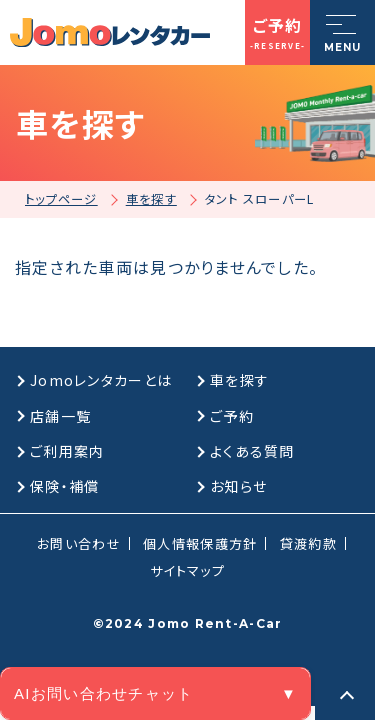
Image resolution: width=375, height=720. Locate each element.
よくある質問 (252, 451)
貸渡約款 (308, 543)
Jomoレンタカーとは (101, 380)
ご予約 (232, 416)
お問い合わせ (79, 543)
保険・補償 (64, 486)
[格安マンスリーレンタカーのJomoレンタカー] (110, 32)
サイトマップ (187, 570)
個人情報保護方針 (200, 543)
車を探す (239, 380)
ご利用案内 (67, 451)
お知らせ (238, 486)
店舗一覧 (60, 416)
